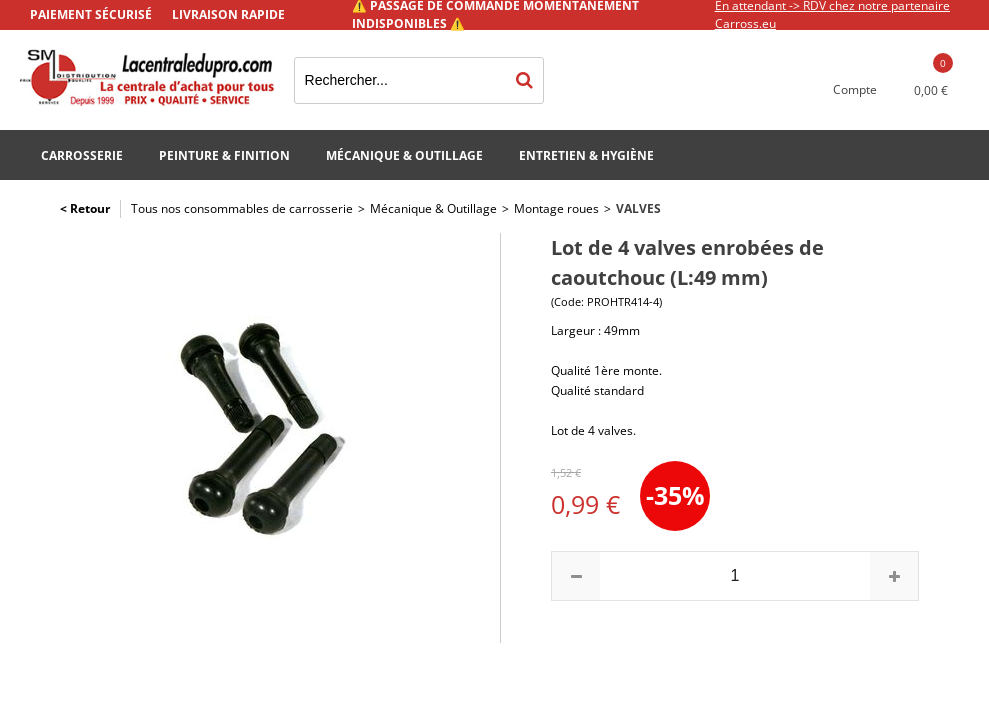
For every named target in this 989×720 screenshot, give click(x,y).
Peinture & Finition (224, 155)
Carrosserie (82, 155)
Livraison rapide (228, 14)
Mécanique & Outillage (404, 155)
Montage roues (556, 208)
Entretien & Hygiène (586, 155)
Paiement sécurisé (91, 14)
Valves (638, 208)
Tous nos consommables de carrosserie (242, 208)
